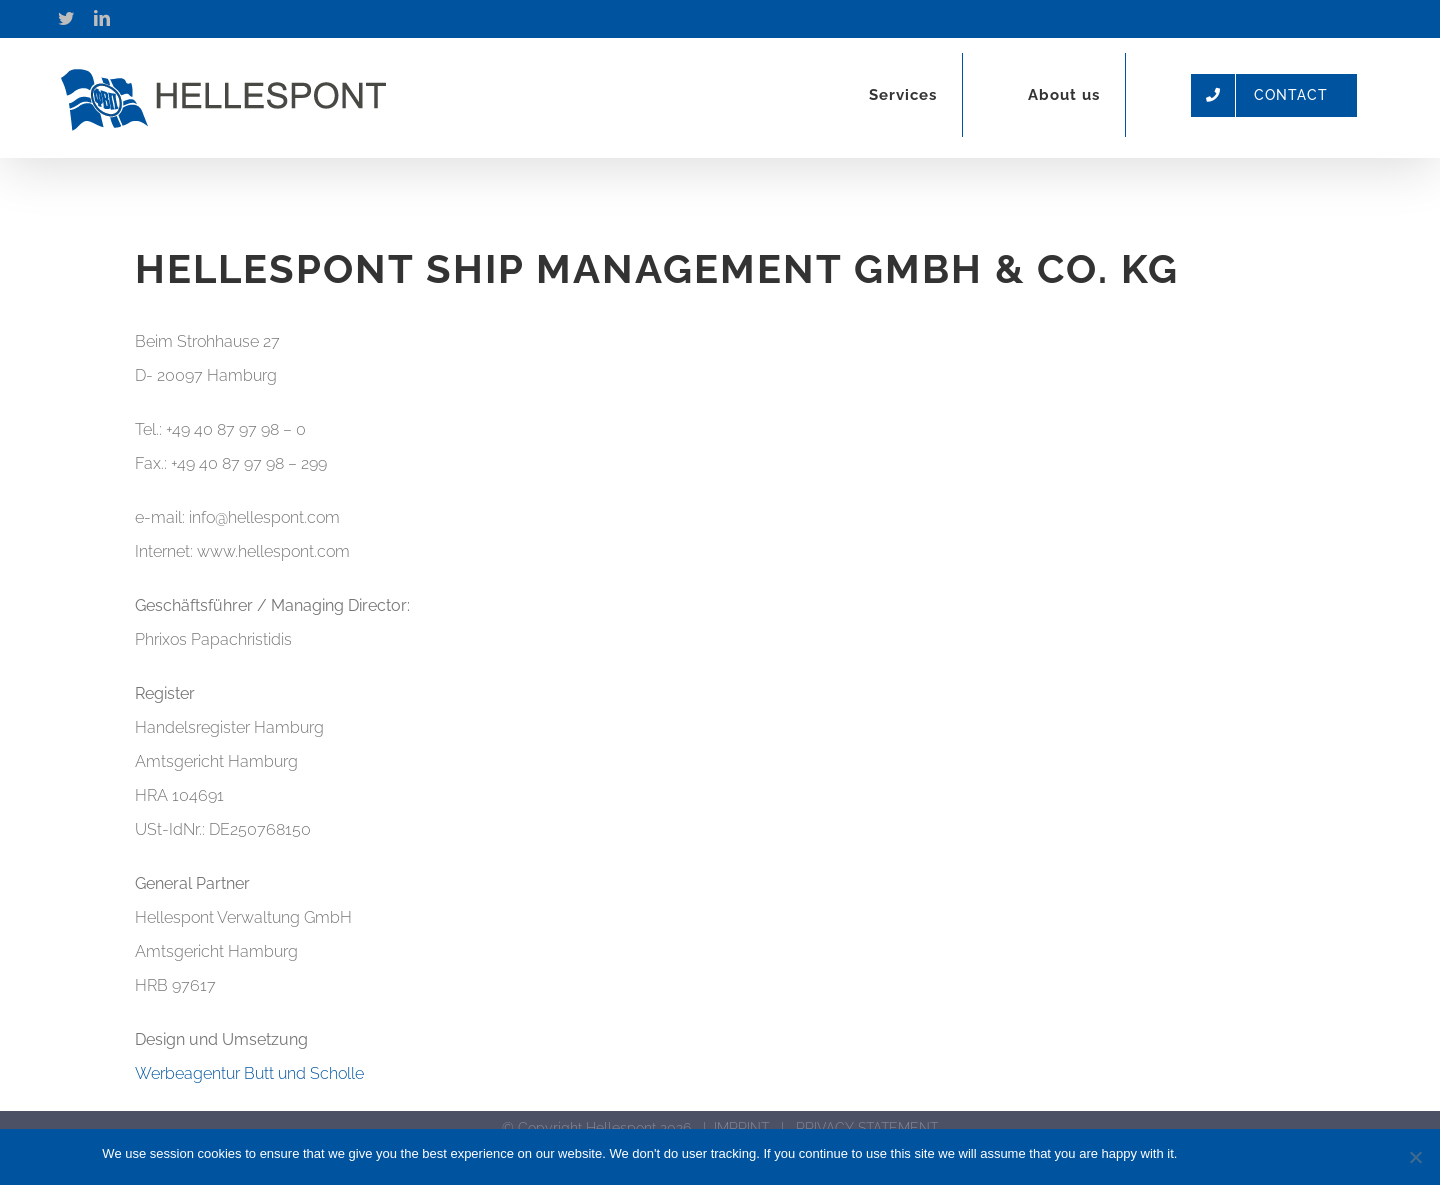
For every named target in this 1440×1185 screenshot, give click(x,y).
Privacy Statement (1285, 1153)
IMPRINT (741, 1128)
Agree (1204, 1153)
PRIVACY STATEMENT (867, 1128)
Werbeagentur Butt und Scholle (249, 1073)
